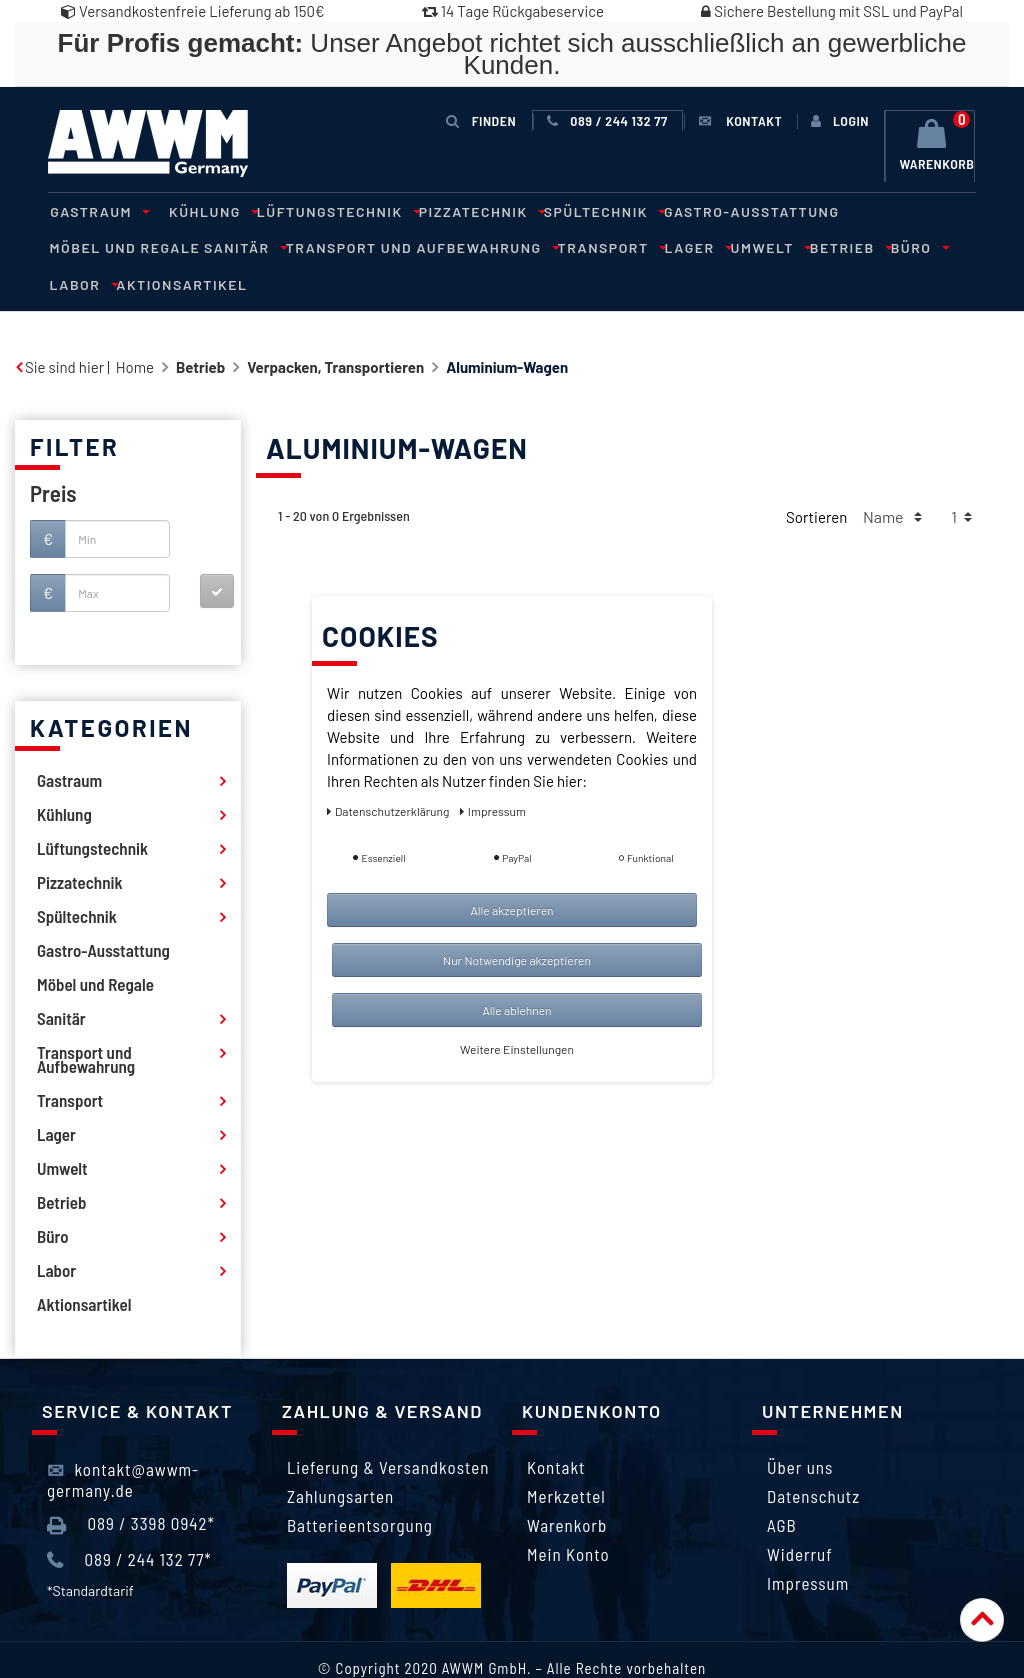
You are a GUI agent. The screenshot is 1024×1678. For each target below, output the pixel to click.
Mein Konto (568, 1516)
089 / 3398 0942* (131, 1487)
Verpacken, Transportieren (335, 329)
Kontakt (556, 1429)
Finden (482, 120)
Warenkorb (567, 1487)
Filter (74, 408)
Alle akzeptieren (511, 910)
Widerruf (800, 1516)
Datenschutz (813, 1458)
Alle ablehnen (516, 1010)
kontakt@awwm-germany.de (123, 1442)
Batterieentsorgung (360, 1487)
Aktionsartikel (885, 246)
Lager (525, 246)
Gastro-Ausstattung (726, 210)
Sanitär (86, 246)
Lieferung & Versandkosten (388, 1429)
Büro (732, 246)
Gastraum (95, 210)
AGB (782, 1487)
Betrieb (668, 246)
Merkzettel (566, 1458)
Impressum (808, 1545)
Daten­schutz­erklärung (389, 811)
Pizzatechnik (463, 210)
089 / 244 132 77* (129, 1522)
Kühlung (204, 210)
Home (135, 329)
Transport (442, 246)
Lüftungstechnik (324, 210)
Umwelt (593, 246)
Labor (789, 246)
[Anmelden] (840, 121)
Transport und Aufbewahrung (258, 246)
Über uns (800, 1429)
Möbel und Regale (888, 210)
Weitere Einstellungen (517, 1049)
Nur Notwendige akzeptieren (517, 960)
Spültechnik (581, 210)
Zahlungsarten (340, 1458)
